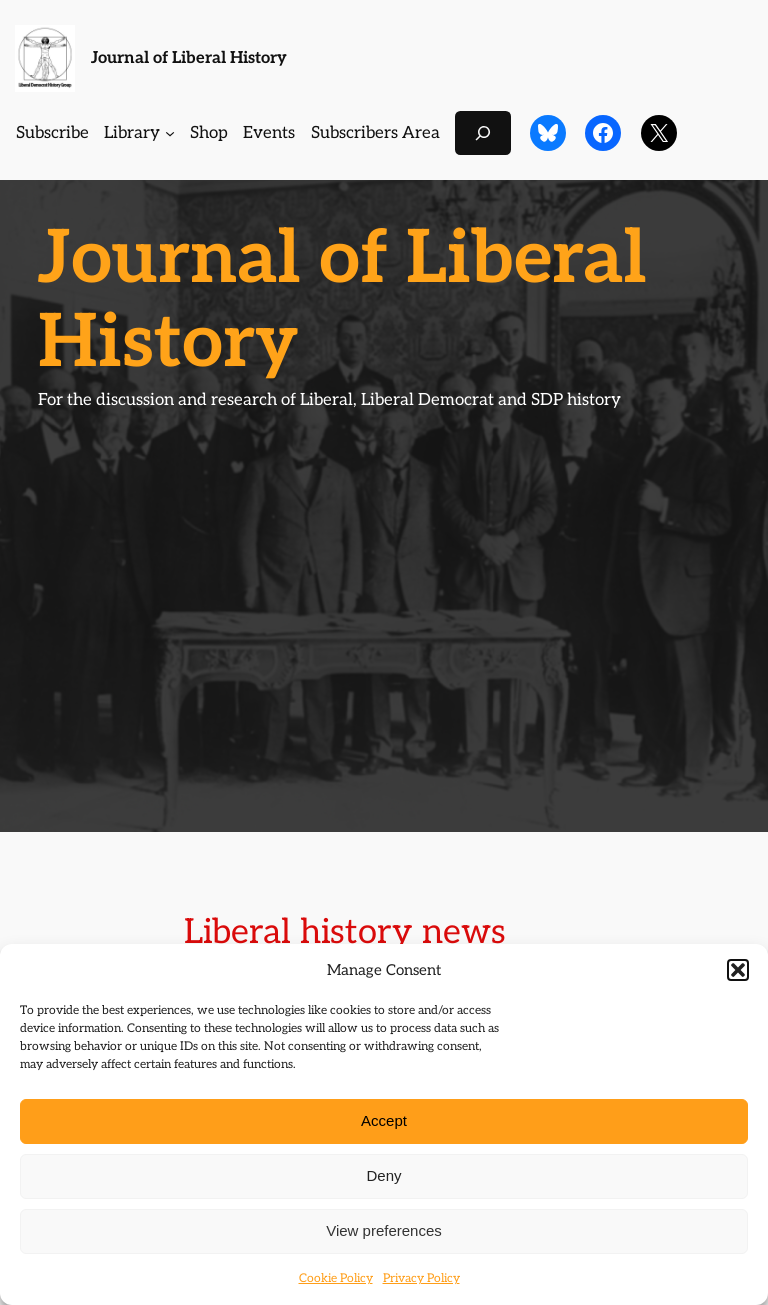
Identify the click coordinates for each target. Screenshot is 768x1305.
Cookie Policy (336, 1278)
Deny (383, 1175)
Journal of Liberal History (189, 58)
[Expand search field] (483, 132)
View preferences (384, 1230)
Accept (384, 1120)
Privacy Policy (421, 1278)
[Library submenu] (170, 133)
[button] (738, 970)
